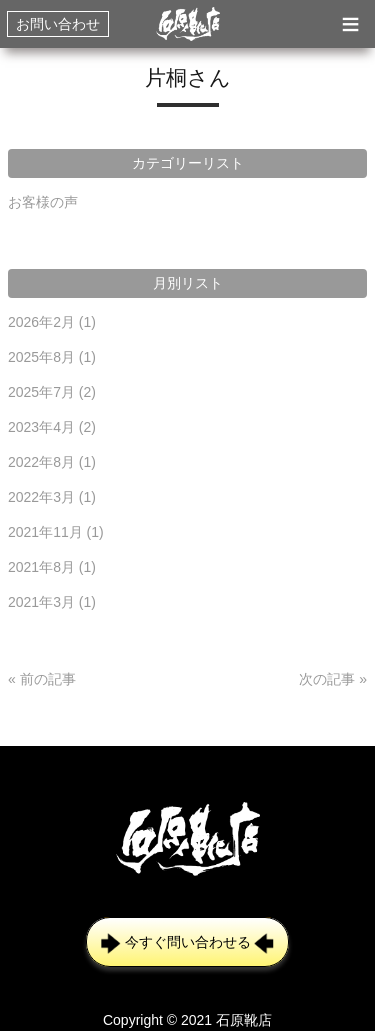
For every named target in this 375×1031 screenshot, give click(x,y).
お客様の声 (43, 202)
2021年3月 (52, 602)
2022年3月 (52, 497)
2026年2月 (52, 322)
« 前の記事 (42, 679)
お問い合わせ (58, 24)
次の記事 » (333, 679)
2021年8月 (52, 567)
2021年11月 (56, 532)
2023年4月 (52, 427)
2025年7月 (52, 392)
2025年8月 (52, 357)
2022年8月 (52, 462)
